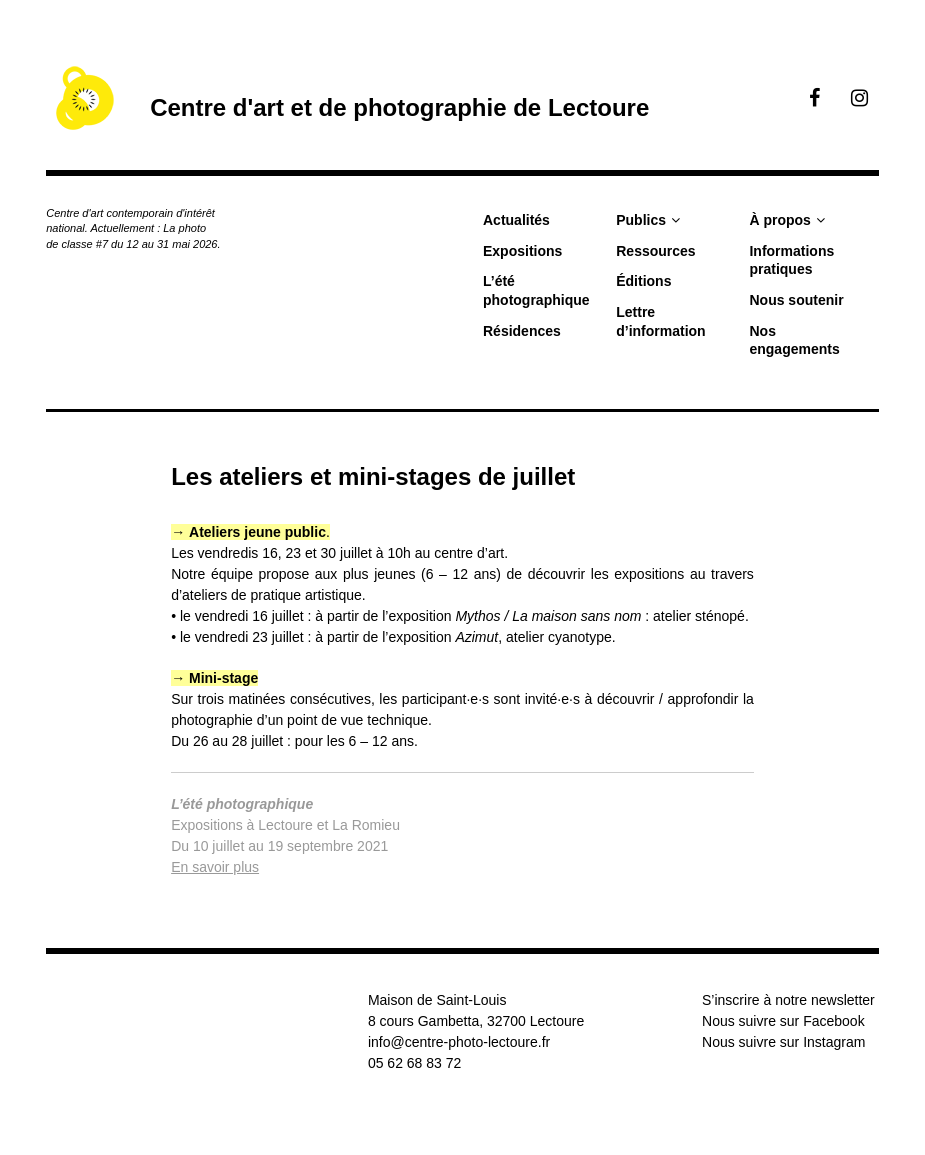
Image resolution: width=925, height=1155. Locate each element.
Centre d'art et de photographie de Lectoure (399, 107)
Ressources (655, 251)
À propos (779, 220)
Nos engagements (794, 340)
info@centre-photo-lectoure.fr (459, 1042)
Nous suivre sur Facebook (783, 1021)
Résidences (522, 331)
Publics (641, 220)
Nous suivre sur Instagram (783, 1042)
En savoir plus (215, 867)
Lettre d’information (660, 321)
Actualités (516, 220)
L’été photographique (536, 290)
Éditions (643, 281)
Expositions (522, 251)
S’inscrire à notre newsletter (788, 1000)
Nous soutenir (796, 300)
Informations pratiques (791, 260)
